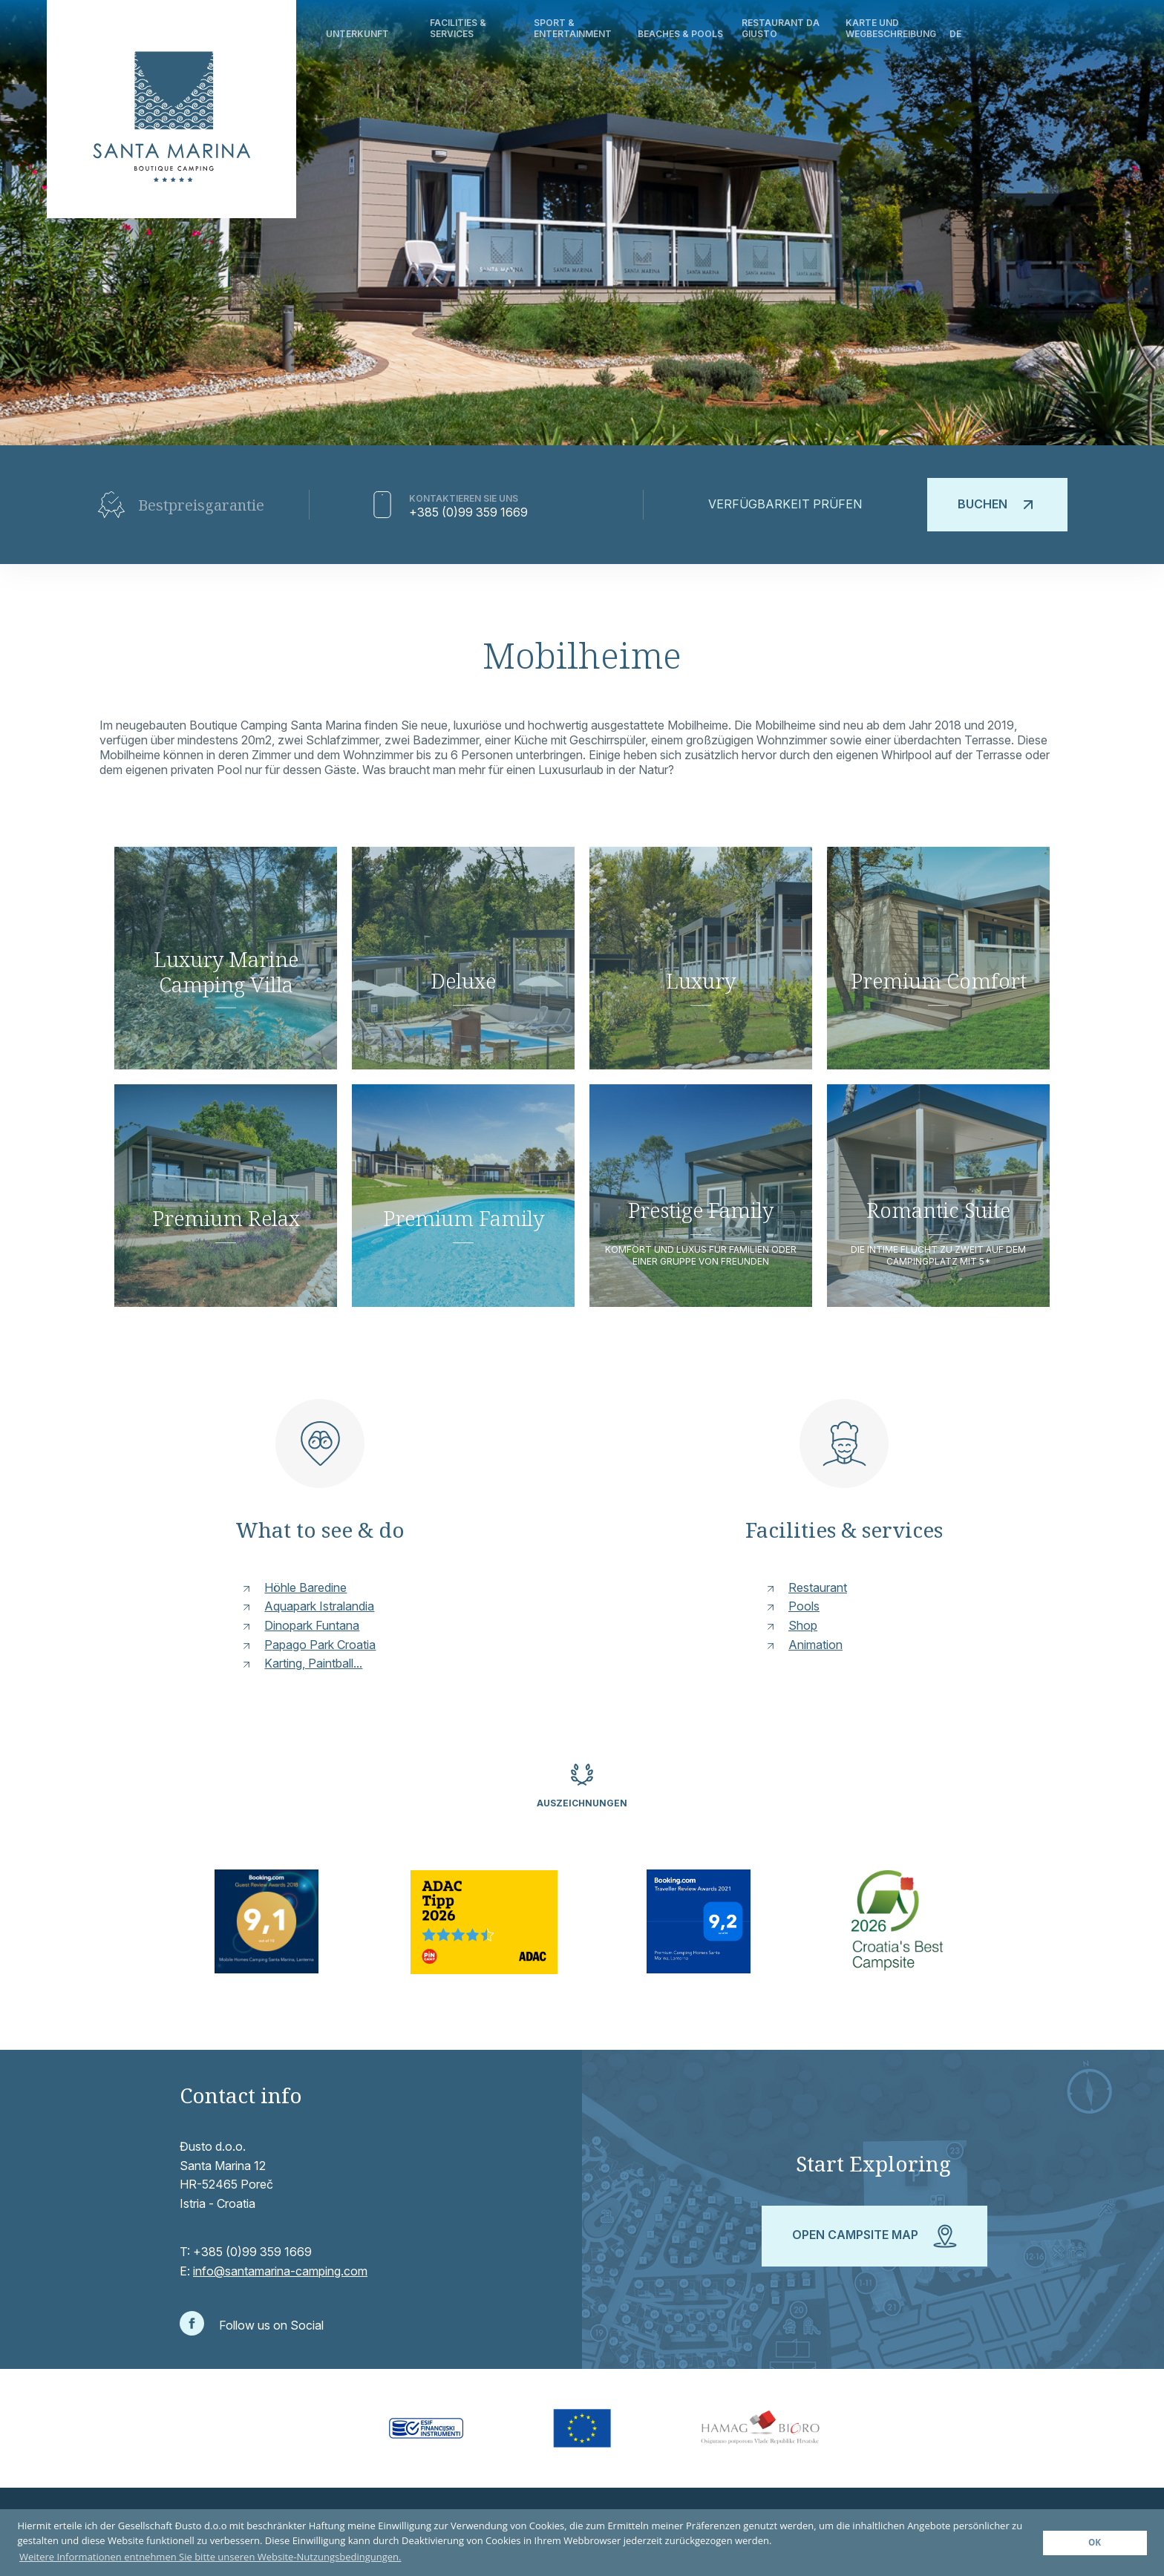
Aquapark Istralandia (319, 1606)
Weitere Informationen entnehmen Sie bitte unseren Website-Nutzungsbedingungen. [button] (210, 2556)
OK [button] (1094, 2542)
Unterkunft (357, 33)
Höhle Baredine (305, 1587)
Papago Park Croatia (320, 1644)
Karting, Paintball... (313, 1663)
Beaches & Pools (680, 33)
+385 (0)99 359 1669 (468, 512)
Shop (802, 1625)
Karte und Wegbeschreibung (891, 28)
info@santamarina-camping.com (280, 2271)
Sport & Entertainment (573, 28)
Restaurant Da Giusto (781, 28)
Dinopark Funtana (311, 1625)
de (955, 33)
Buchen (997, 505)
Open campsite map (874, 2236)
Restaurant (817, 1587)
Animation (815, 1644)
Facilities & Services (458, 28)
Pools (804, 1606)
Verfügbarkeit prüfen (785, 503)
